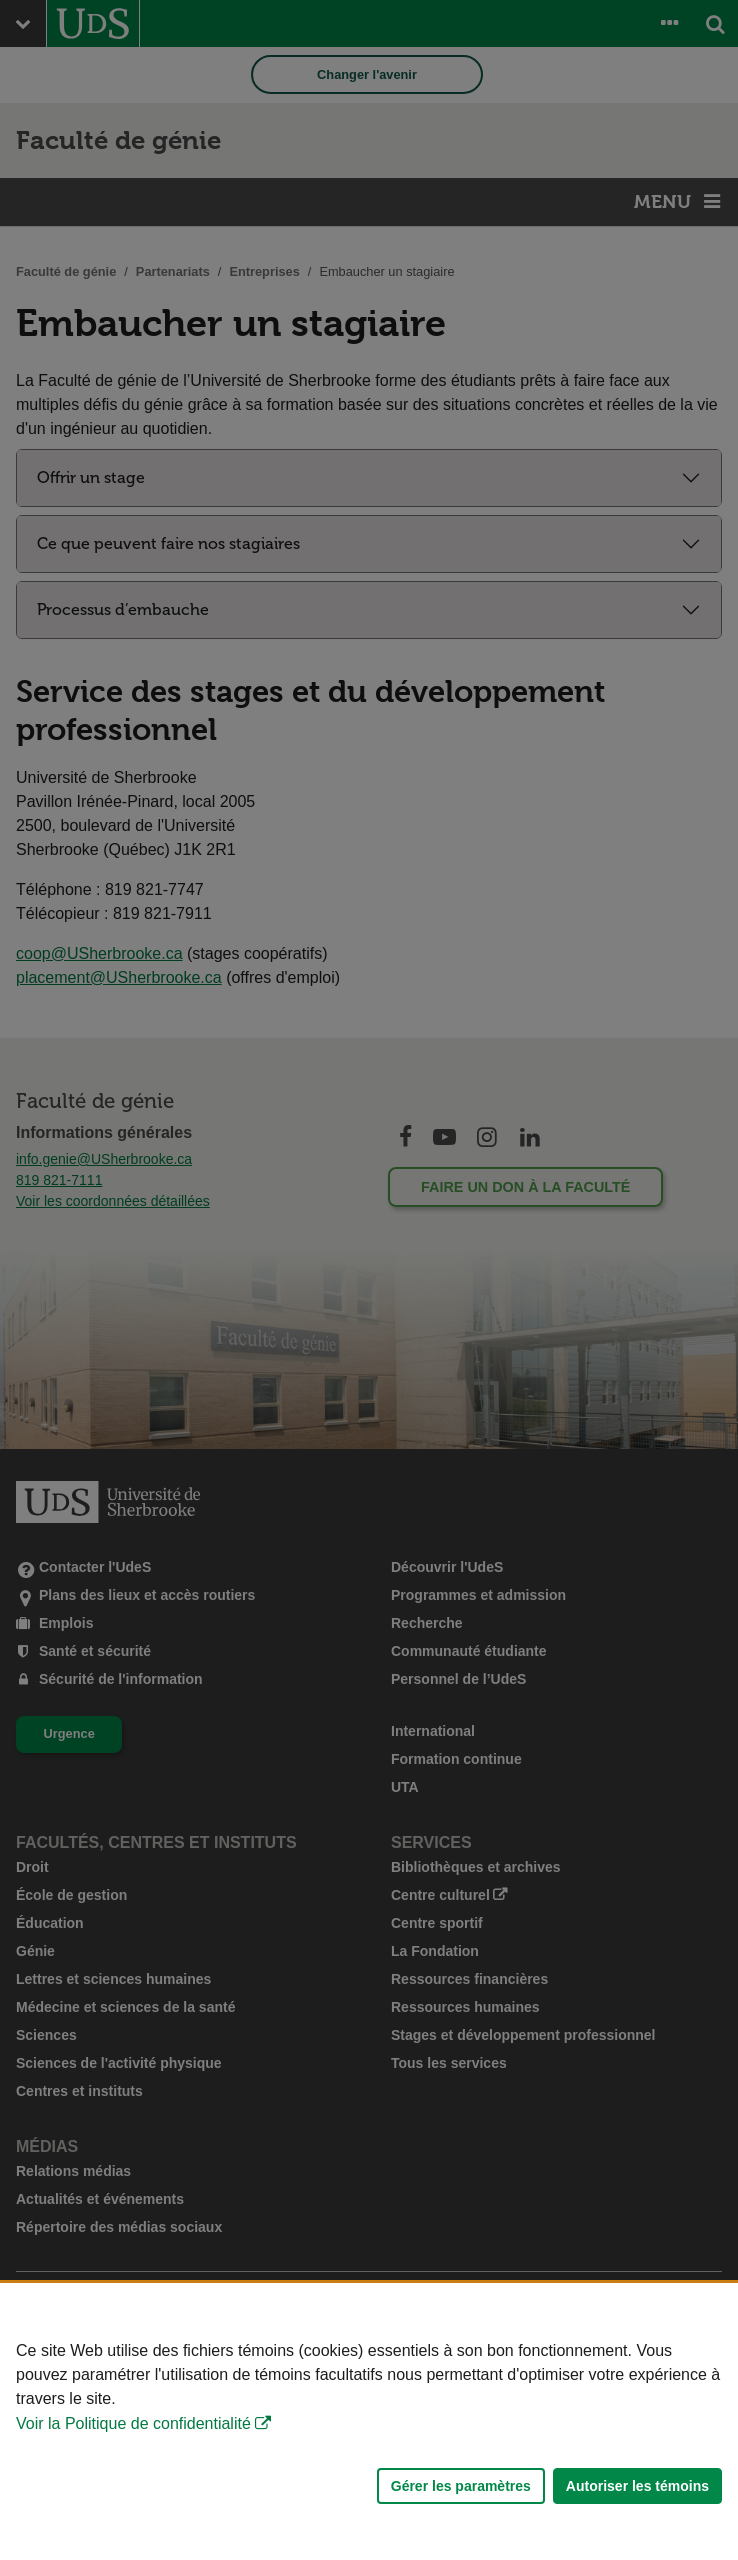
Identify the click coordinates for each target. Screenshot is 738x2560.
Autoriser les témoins (637, 2486)
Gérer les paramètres (461, 2486)
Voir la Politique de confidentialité (133, 2423)
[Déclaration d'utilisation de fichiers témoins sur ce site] (369, 2421)
